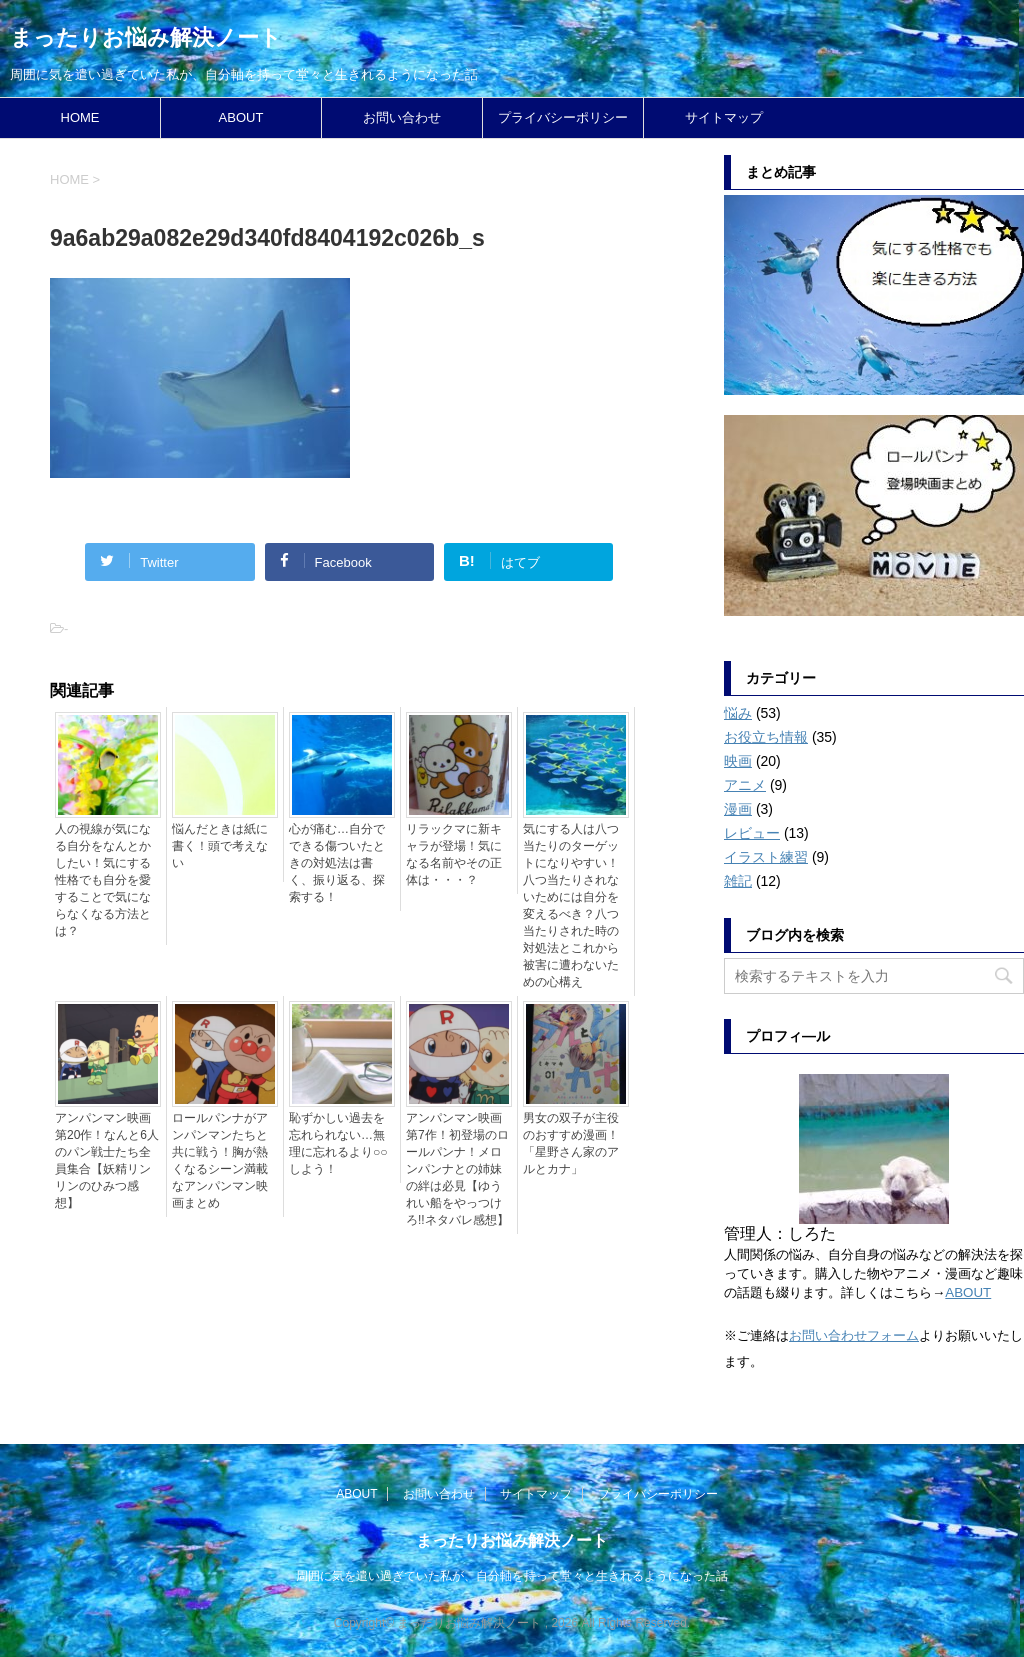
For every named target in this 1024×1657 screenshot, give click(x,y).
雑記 (738, 881)
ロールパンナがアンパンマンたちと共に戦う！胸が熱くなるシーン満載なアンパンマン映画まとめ (220, 1160)
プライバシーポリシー (563, 117)
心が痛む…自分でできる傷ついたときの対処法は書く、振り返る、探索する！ (337, 863)
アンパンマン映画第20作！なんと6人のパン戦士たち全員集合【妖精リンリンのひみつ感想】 (107, 1160)
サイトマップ (724, 117)
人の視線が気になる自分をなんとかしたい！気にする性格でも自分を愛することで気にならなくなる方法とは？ (103, 880)
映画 (738, 761)
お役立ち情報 (766, 737)
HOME (80, 117)
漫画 (738, 809)
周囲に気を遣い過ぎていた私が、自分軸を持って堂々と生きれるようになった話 (512, 1576)
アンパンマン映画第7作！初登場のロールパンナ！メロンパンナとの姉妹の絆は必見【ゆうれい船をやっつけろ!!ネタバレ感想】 (457, 1169)
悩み (738, 713)
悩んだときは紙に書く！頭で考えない (220, 846)
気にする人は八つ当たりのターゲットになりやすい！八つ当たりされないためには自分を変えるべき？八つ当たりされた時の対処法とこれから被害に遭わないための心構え (571, 905)
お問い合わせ (402, 117)
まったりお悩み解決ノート (146, 37)
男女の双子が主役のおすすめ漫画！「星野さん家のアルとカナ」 (571, 1143)
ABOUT (241, 117)
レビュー (752, 833)
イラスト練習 (766, 857)
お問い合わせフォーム (854, 1335)
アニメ (745, 785)
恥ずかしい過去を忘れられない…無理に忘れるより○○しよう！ (338, 1143)
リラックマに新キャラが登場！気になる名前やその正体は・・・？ (454, 854)
